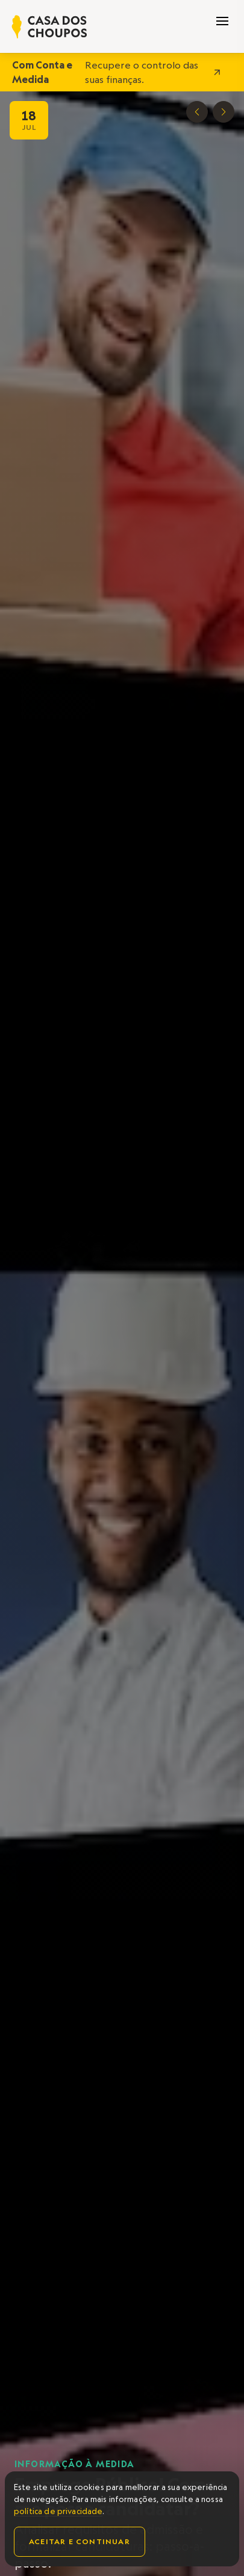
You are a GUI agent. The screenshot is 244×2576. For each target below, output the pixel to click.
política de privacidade (58, 2511)
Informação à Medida (74, 2464)
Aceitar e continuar (79, 2541)
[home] (49, 26)
